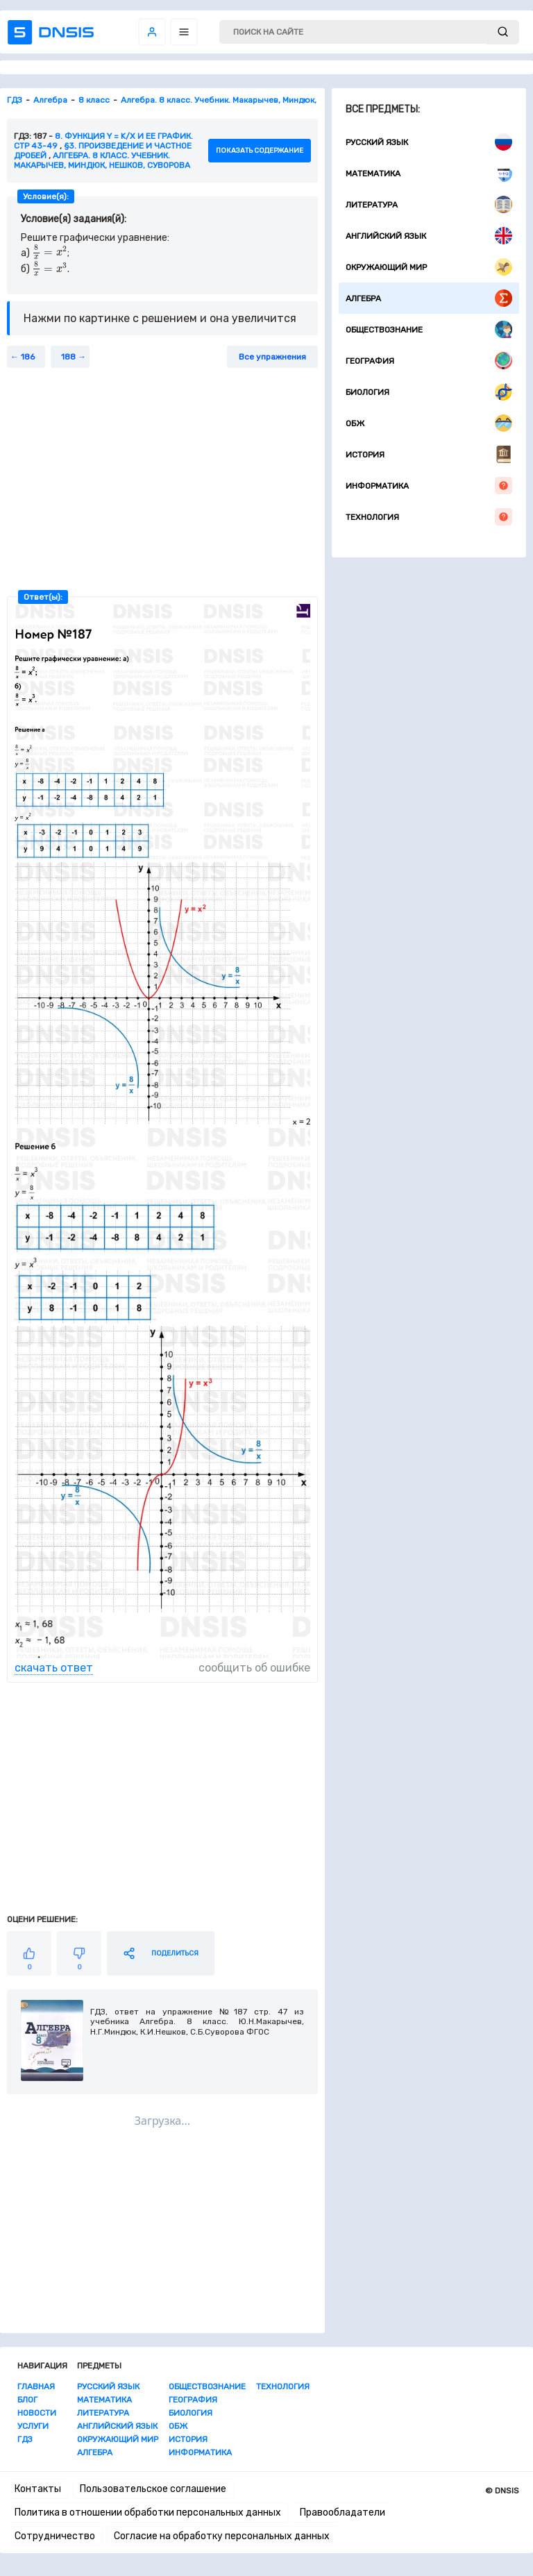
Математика (429, 173)
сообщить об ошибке (254, 1667)
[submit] (503, 32)
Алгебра (429, 298)
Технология (429, 516)
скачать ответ (54, 1667)
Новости (36, 2413)
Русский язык (429, 142)
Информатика (429, 485)
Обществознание (429, 329)
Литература (429, 204)
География (429, 360)
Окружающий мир (429, 267)
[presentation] (49, 252)
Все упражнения (272, 357)
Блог (27, 2400)
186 (28, 357)
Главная (36, 2386)
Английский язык (429, 235)
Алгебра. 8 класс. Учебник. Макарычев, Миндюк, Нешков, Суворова (102, 160)
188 (68, 357)
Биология (429, 392)
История (429, 454)
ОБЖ (429, 423)
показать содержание (259, 150)
